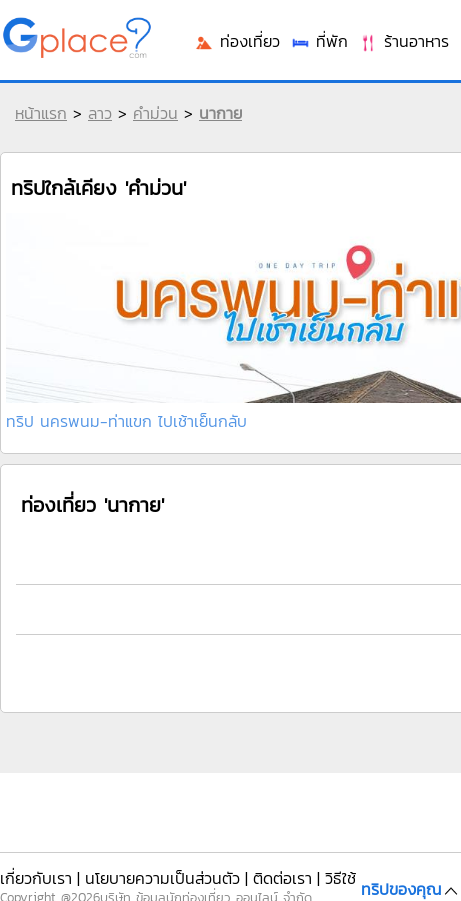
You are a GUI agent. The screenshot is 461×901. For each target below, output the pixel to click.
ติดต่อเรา (282, 878)
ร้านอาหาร (403, 41)
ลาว (100, 113)
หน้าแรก (41, 113)
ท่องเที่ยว (237, 41)
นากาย (220, 113)
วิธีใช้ (340, 878)
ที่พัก (319, 41)
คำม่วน (155, 113)
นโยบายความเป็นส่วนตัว (162, 878)
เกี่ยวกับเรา (36, 878)
